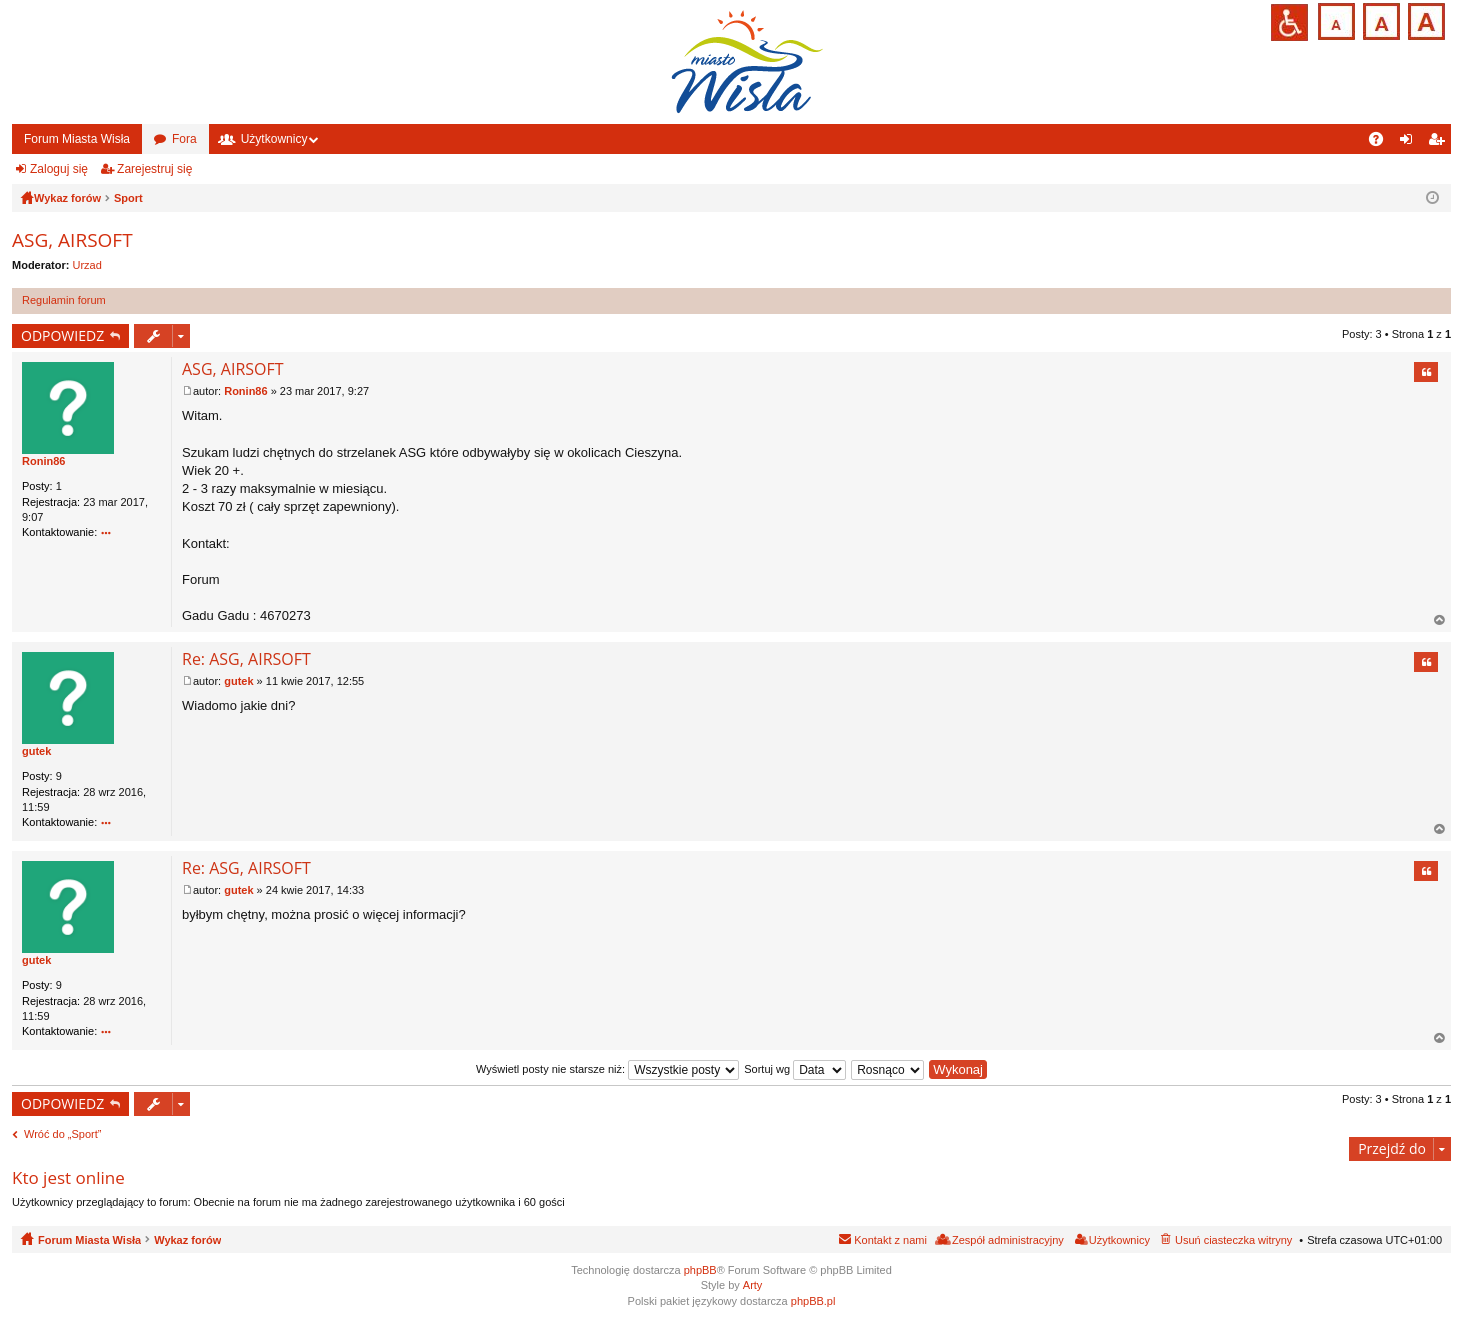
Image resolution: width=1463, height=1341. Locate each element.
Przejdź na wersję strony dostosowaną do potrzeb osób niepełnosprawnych (1289, 22)
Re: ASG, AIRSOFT (246, 659)
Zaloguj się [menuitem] (1410, 143)
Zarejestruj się (154, 169)
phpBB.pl (813, 1301)
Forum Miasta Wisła (77, 139)
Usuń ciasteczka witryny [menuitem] (1233, 1240)
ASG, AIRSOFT (72, 240)
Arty (753, 1285)
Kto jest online (68, 1177)
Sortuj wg (795, 1069)
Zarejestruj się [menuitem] (1440, 143)
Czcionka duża (1424, 19)
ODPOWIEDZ (62, 335)
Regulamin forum (64, 300)
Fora (184, 139)
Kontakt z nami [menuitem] (890, 1240)
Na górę (1440, 620)
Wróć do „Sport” (62, 1134)
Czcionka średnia (1379, 19)
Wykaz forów (187, 1240)
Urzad (87, 265)
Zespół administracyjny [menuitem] (1008, 1240)
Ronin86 (43, 461)
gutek (36, 751)
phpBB (700, 1270)
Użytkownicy (274, 139)
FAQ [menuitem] (1382, 143)
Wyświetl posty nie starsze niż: (607, 1069)
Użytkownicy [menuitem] (1119, 1240)
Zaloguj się (59, 169)
